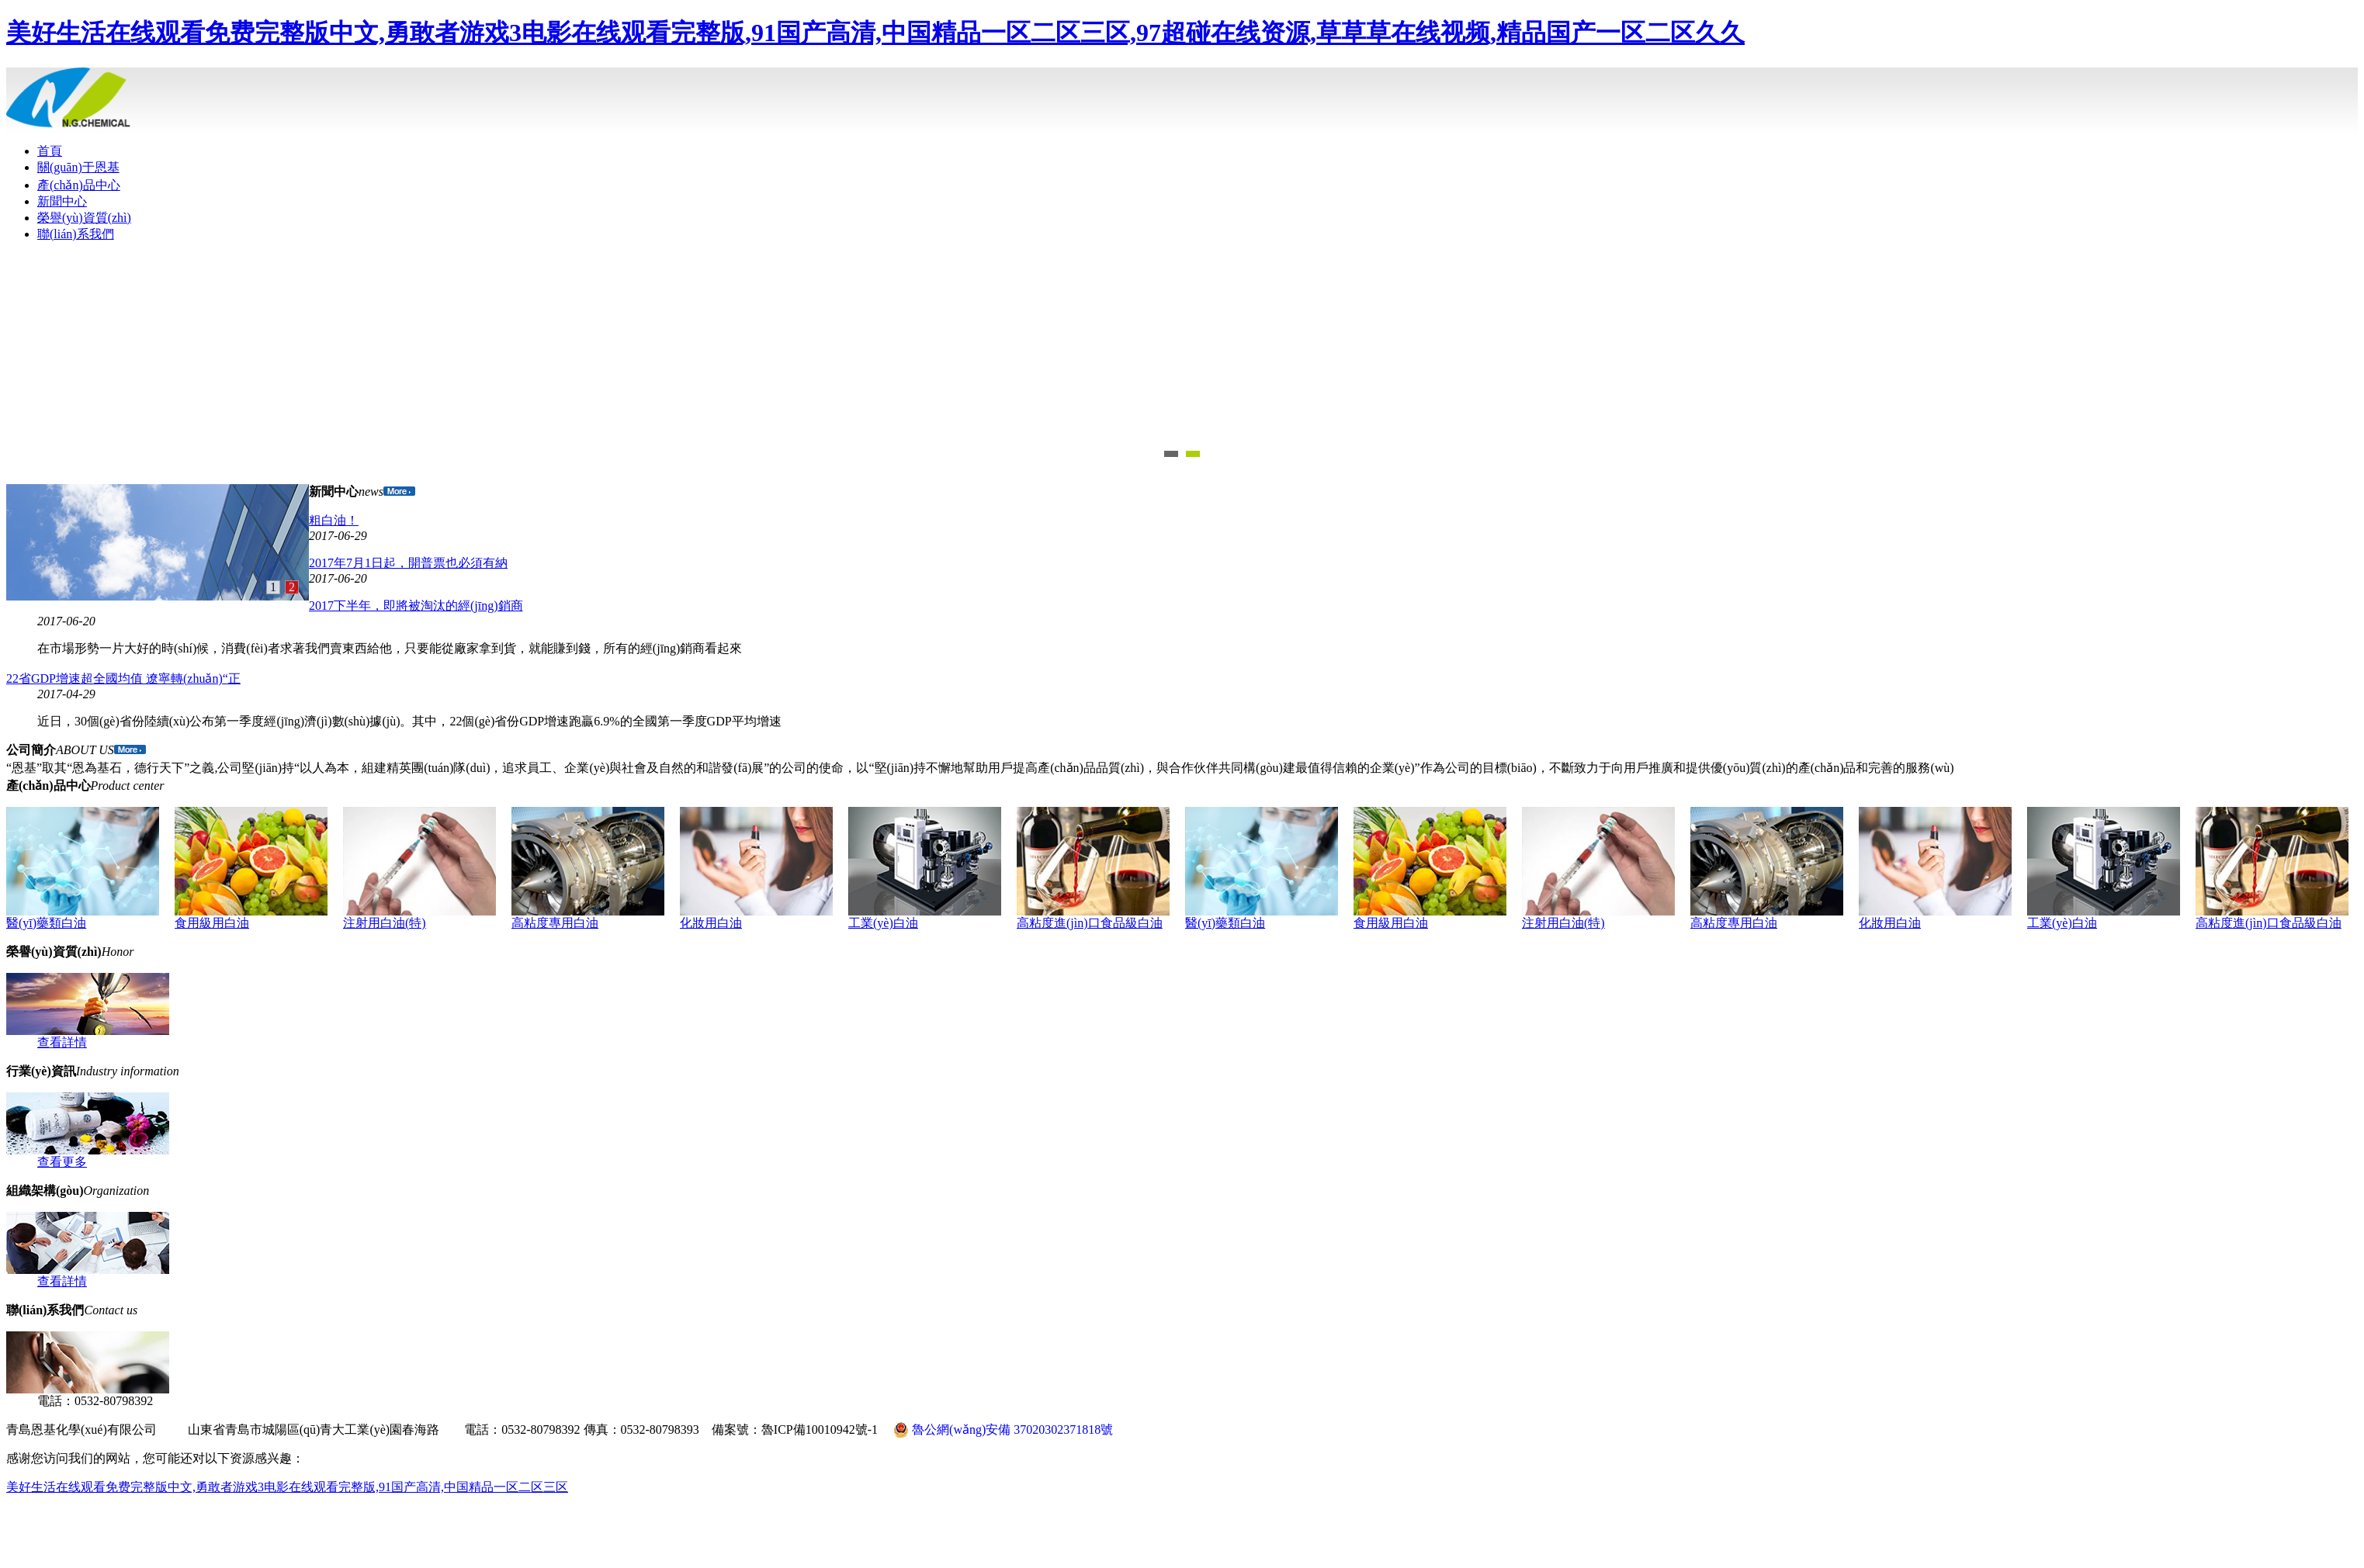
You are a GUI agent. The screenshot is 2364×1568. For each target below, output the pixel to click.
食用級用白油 (212, 922)
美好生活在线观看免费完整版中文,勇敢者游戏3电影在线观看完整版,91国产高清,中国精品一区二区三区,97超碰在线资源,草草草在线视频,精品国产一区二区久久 (875, 33)
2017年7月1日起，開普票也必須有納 (408, 562)
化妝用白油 (711, 922)
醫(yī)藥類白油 (46, 922)
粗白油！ (334, 520)
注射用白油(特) (384, 922)
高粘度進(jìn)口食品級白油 (1090, 922)
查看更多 (62, 1161)
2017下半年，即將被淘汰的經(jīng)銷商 (416, 605)
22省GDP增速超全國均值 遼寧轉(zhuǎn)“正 (123, 678)
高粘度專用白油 (554, 922)
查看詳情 (62, 1042)
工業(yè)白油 (883, 922)
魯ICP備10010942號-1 (819, 1429)
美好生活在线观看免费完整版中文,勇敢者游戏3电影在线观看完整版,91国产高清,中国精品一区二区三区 (287, 1487)
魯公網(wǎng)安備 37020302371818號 (1003, 1430)
